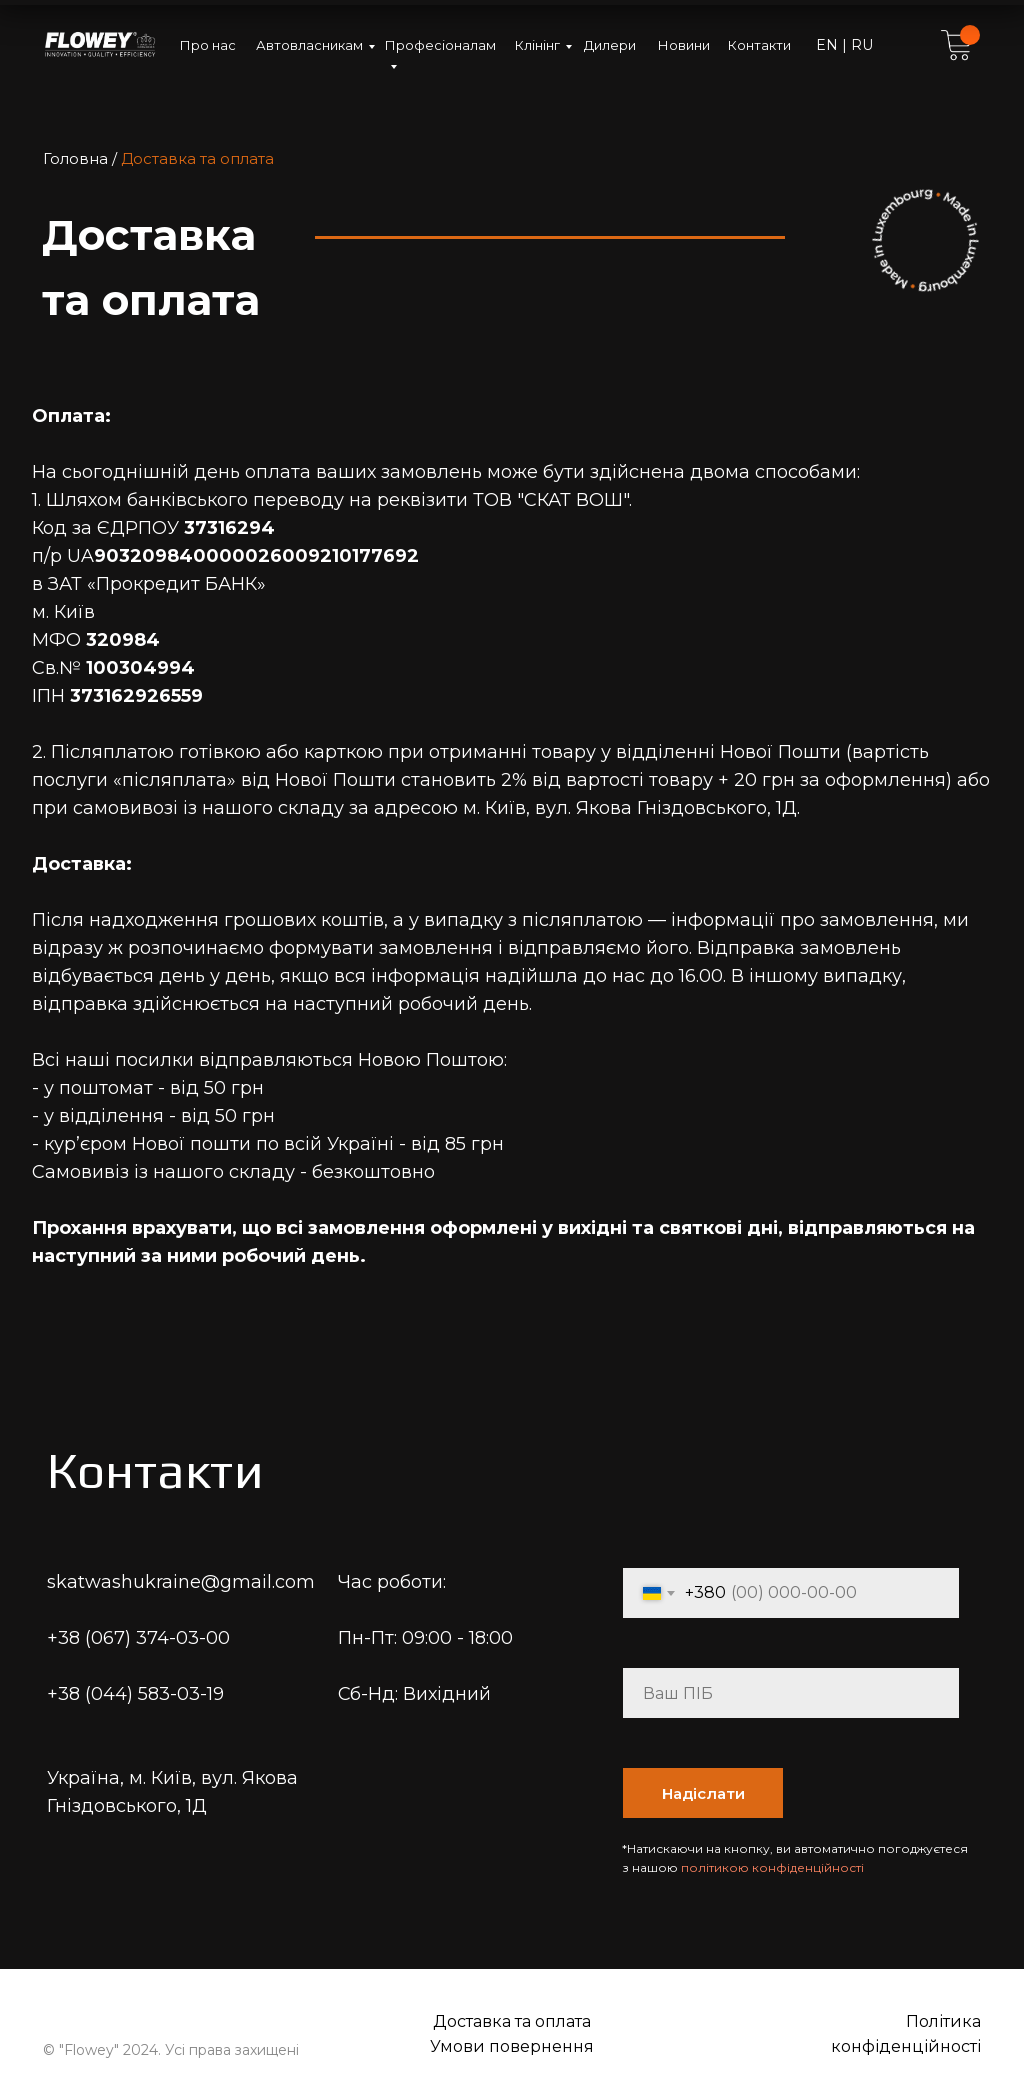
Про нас (208, 45)
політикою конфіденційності (772, 1867)
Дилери (610, 45)
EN (829, 45)
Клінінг (537, 45)
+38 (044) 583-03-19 (135, 1694)
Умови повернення (512, 2046)
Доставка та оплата (512, 2021)
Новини (684, 45)
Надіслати (703, 1793)
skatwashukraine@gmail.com (181, 1582)
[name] (791, 1693)
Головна (75, 158)
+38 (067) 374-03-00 (138, 1638)
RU (860, 45)
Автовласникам (309, 45)
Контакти (759, 45)
